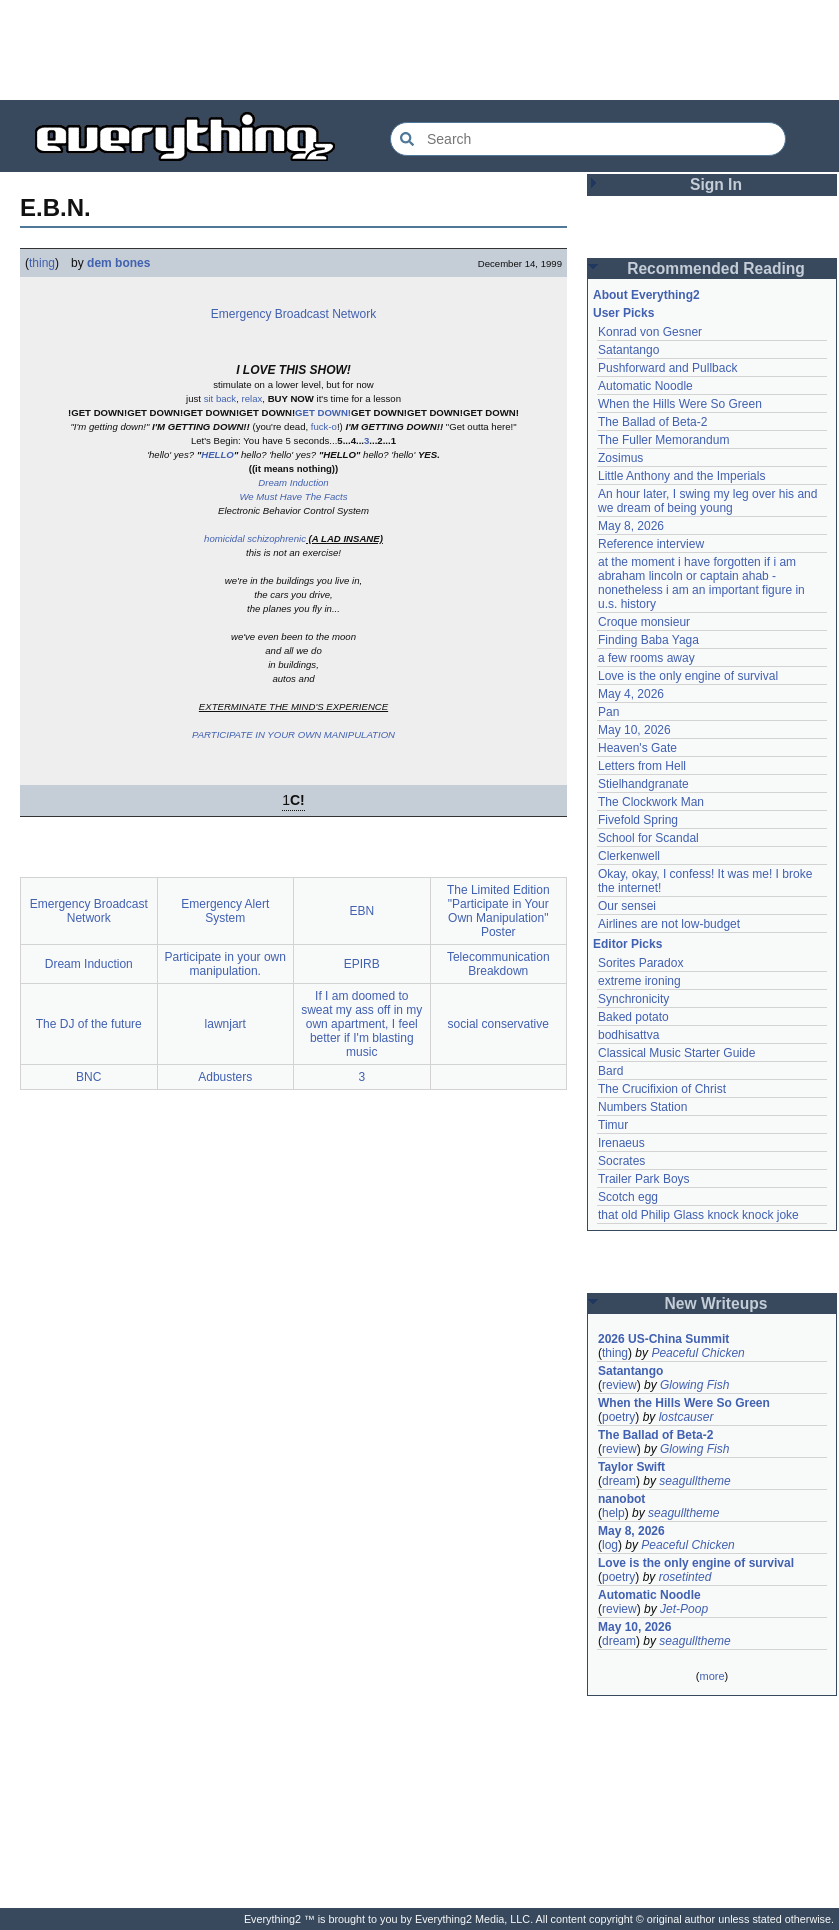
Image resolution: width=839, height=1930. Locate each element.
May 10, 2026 (634, 730)
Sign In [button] (716, 184)
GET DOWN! (323, 412)
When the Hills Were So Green (680, 404)
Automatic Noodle (645, 386)
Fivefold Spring (638, 820)
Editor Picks (627, 944)
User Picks (623, 313)
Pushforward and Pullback (667, 368)
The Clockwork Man (651, 802)
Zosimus (620, 458)
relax (252, 398)
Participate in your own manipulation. (225, 964)
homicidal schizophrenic (255, 538)
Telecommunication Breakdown (498, 964)
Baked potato (633, 1017)
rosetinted (685, 1577)
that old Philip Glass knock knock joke (698, 1215)
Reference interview (651, 544)
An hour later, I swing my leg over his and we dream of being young (707, 501)
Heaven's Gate (637, 748)
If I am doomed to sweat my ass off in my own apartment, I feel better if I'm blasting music (361, 1024)
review (619, 1385)
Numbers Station (642, 1107)
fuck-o (324, 426)
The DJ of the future (89, 1024)
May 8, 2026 (631, 526)
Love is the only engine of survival (688, 676)
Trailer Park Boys (644, 1179)
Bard (610, 1071)
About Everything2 (646, 295)
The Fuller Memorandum (663, 440)
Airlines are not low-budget (669, 924)
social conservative (498, 1024)
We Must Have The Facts (293, 496)
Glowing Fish (694, 1385)
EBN (361, 911)
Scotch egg (628, 1197)
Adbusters (225, 1077)
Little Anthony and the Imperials (681, 476)
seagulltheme (694, 1481)
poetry (618, 1417)
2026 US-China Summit (663, 1339)
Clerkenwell (629, 856)
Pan (608, 712)
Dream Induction (293, 482)
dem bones (118, 263)
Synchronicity (633, 999)
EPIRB (362, 964)
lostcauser (686, 1417)
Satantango (628, 350)
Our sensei (627, 906)
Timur (613, 1125)
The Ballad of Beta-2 (652, 422)
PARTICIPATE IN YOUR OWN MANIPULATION (293, 734)
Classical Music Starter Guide (676, 1053)
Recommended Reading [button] (716, 268)
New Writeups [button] (716, 1303)
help (613, 1513)
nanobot (621, 1499)
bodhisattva (628, 1035)
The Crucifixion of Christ (662, 1089)
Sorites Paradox (640, 963)
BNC (88, 1077)
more (711, 1676)
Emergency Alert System (225, 911)
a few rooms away (646, 658)
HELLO (217, 454)
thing (42, 263)
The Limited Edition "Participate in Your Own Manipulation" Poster (498, 911)
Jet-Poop (684, 1609)
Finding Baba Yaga (648, 640)
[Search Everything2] (588, 139)
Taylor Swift (631, 1467)
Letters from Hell (642, 766)
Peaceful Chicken (697, 1353)
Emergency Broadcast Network (293, 314)
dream (619, 1481)
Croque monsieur (644, 622)
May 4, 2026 (631, 694)
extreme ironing (639, 981)
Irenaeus (621, 1143)
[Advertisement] (420, 50)
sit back (220, 398)
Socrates (621, 1161)
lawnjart (225, 1024)
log (610, 1545)
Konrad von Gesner (650, 332)
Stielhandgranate (643, 784)
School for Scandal (648, 838)
